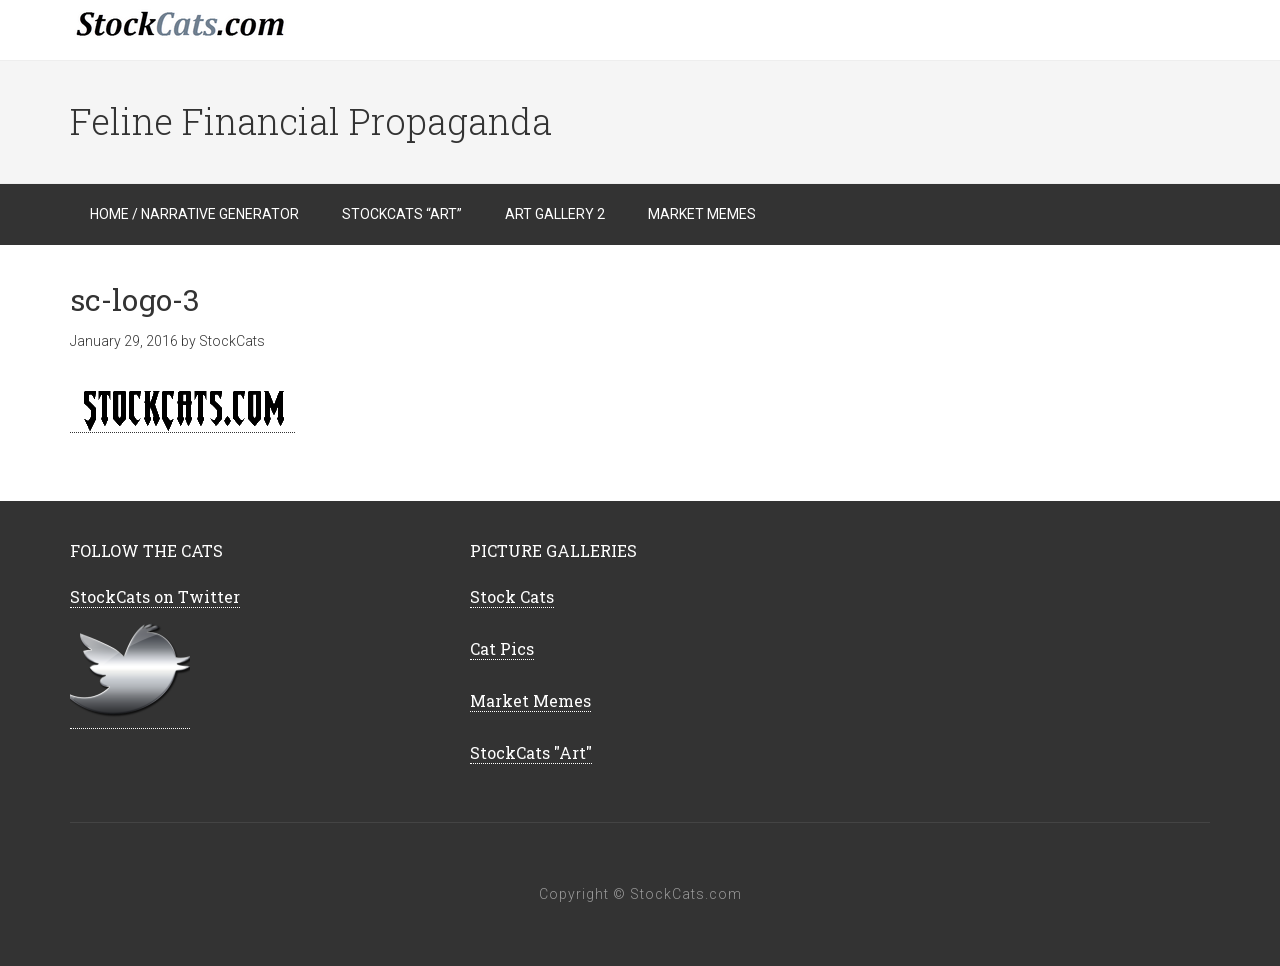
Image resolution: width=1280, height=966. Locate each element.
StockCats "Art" (531, 752)
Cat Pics (502, 648)
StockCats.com (230, 30)
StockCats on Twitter (155, 596)
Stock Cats (512, 596)
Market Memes (530, 700)
